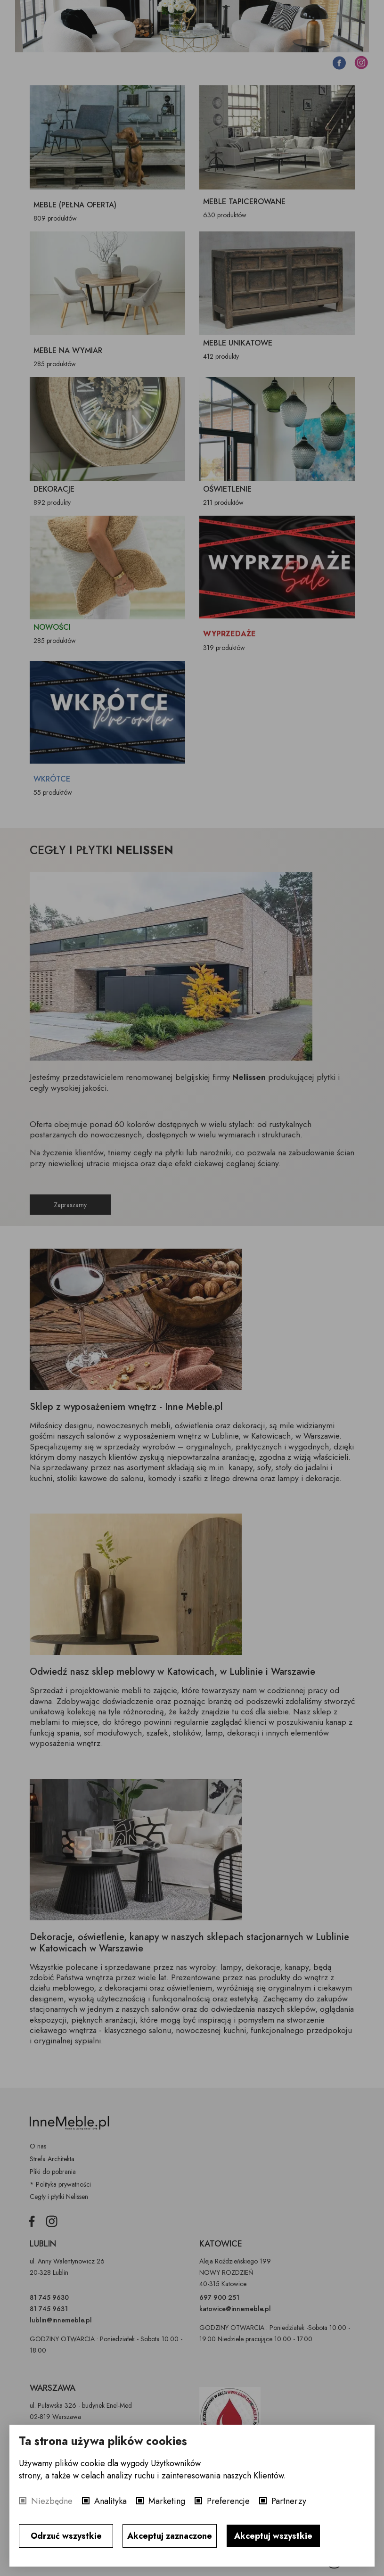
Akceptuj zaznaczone (169, 2536)
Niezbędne (52, 2501)
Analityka (110, 2501)
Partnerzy (288, 2501)
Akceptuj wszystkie (273, 2536)
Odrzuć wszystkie (66, 2536)
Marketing (166, 2501)
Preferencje (228, 2501)
